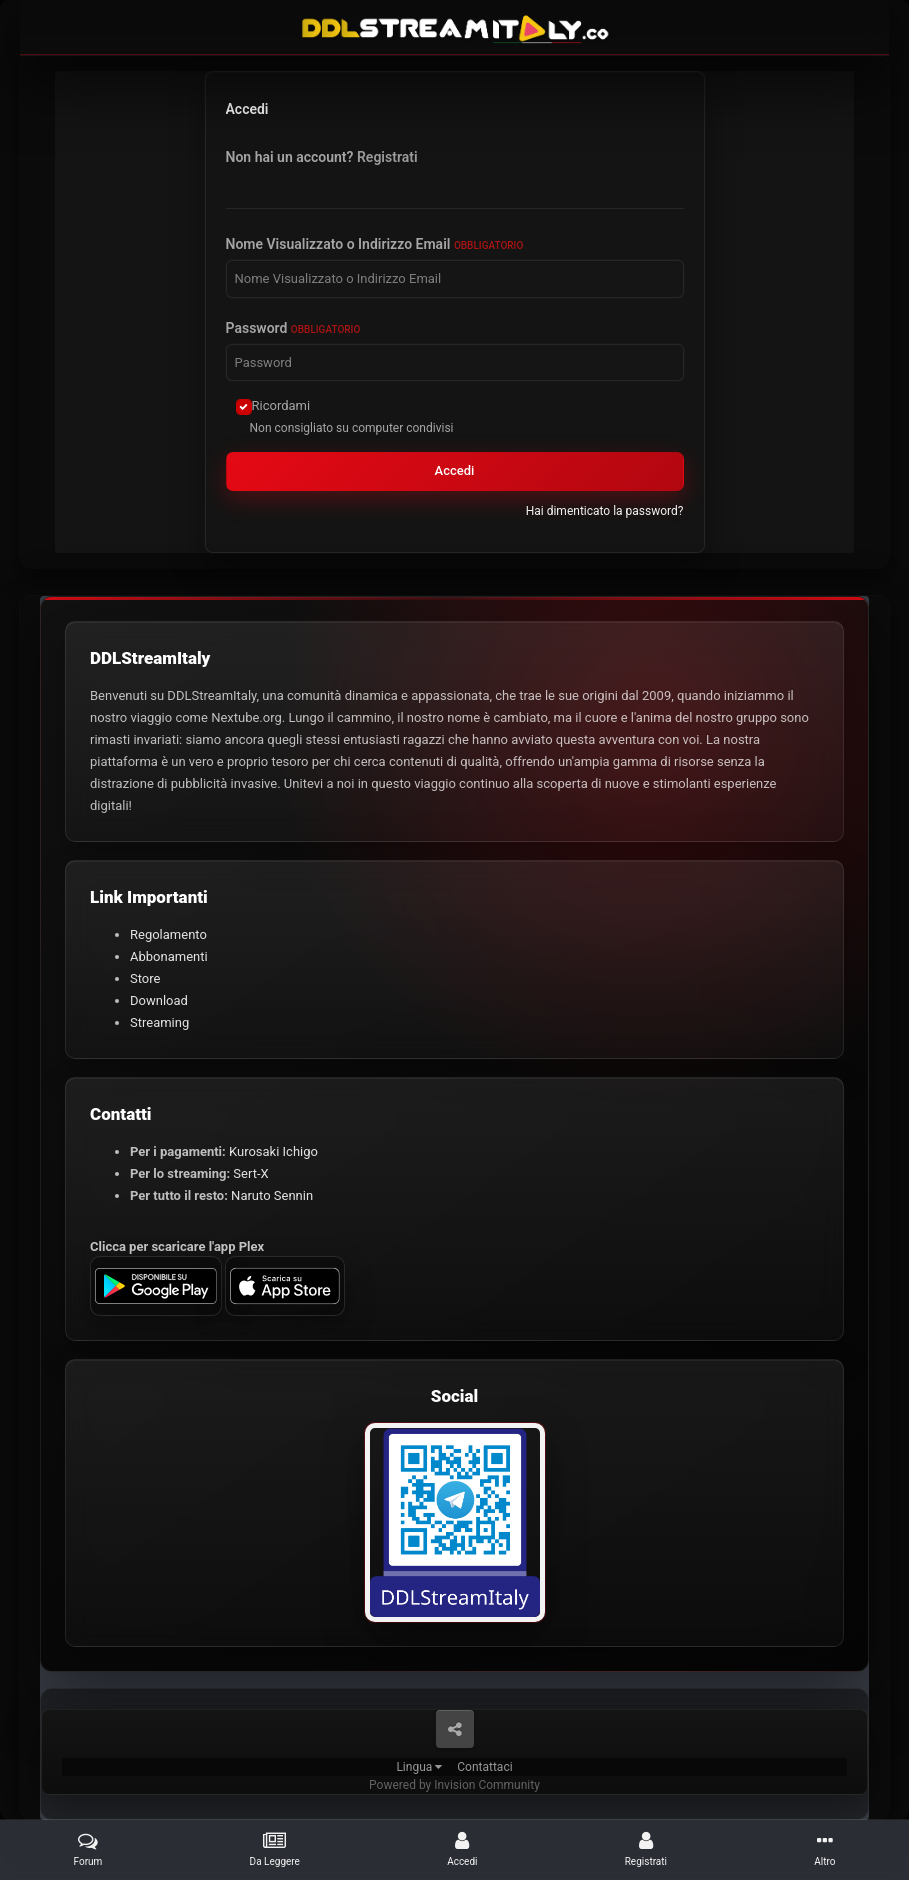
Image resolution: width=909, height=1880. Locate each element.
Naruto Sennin (272, 1195)
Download (159, 1000)
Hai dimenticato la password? (605, 511)
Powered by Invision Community (454, 1785)
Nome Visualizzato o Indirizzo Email (375, 244)
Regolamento (168, 934)
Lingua (419, 1767)
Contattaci (484, 1767)
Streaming (159, 1022)
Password (293, 328)
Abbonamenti (169, 956)
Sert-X (250, 1173)
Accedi (455, 470)
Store (145, 978)
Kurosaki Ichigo (273, 1151)
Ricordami (281, 405)
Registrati (387, 157)
